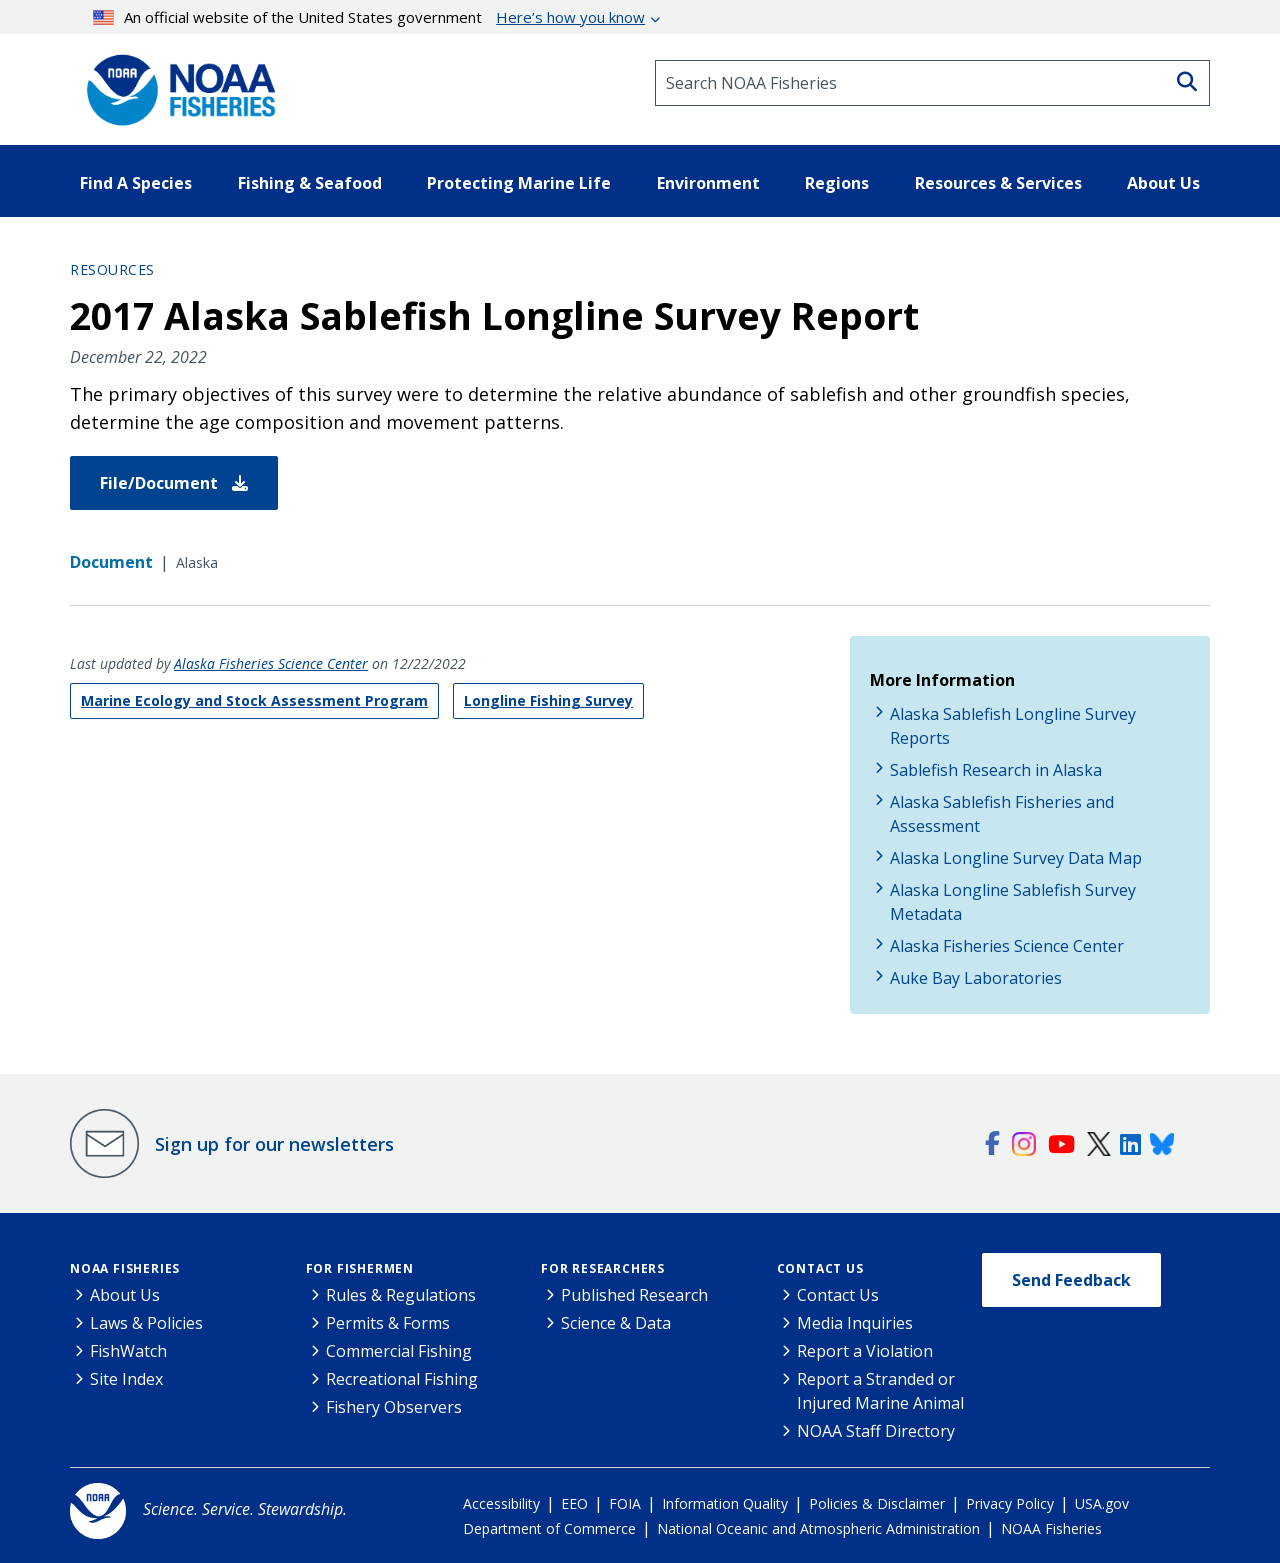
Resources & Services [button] (998, 183)
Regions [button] (837, 183)
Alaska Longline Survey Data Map (1016, 858)
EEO (574, 1503)
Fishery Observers (394, 1407)
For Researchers (603, 1268)
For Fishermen (360, 1268)
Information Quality (725, 1503)
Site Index (126, 1379)
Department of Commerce (549, 1528)
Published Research (634, 1295)
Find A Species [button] (136, 183)
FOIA (625, 1503)
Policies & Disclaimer (877, 1503)
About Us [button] (1163, 183)
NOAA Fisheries (125, 1268)
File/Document (174, 483)
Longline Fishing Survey (548, 700)
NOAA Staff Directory (876, 1431)
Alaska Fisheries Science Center (271, 663)
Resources (112, 269)
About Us (125, 1295)
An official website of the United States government (369, 17)
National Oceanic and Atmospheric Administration (818, 1528)
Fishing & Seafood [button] (310, 183)
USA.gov (1102, 1503)
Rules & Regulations (401, 1295)
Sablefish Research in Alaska (996, 770)
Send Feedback (1071, 1280)
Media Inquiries (855, 1323)
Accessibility (501, 1503)
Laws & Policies (146, 1323)
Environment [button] (708, 183)
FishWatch (128, 1351)
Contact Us (820, 1268)
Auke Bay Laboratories (976, 978)
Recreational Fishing (402, 1379)
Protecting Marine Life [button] (519, 183)
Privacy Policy (1010, 1503)
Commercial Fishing (399, 1351)
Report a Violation (865, 1351)
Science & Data (616, 1323)
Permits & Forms (388, 1323)
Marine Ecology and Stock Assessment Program (254, 700)
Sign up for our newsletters (274, 1144)
